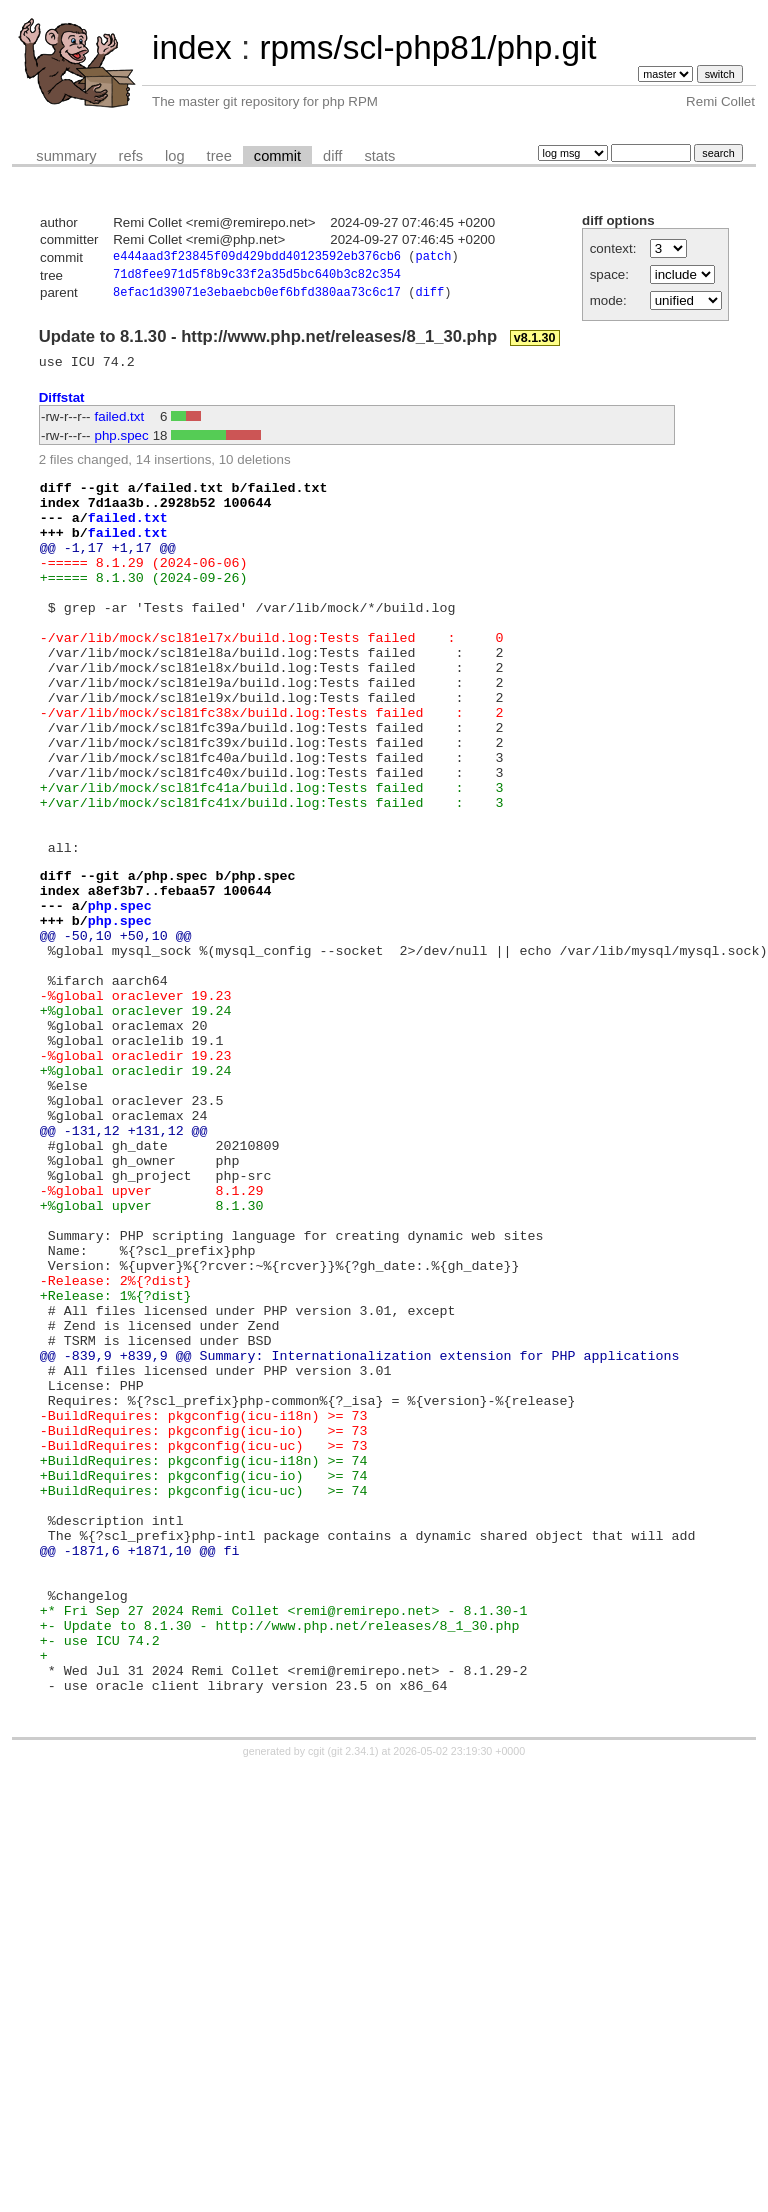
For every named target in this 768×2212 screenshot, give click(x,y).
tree (219, 156)
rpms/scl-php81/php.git (427, 47)
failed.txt (120, 424)
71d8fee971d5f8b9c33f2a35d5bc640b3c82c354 (257, 277)
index (192, 47)
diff (332, 156)
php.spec (122, 443)
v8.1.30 (535, 343)
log (175, 156)
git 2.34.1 (353, 2002)
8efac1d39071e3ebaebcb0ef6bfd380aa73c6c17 (257, 297)
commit (277, 156)
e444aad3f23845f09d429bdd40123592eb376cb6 (257, 258)
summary (66, 156)
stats (379, 156)
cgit (318, 2002)
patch (433, 258)
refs (131, 156)
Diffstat (62, 405)
